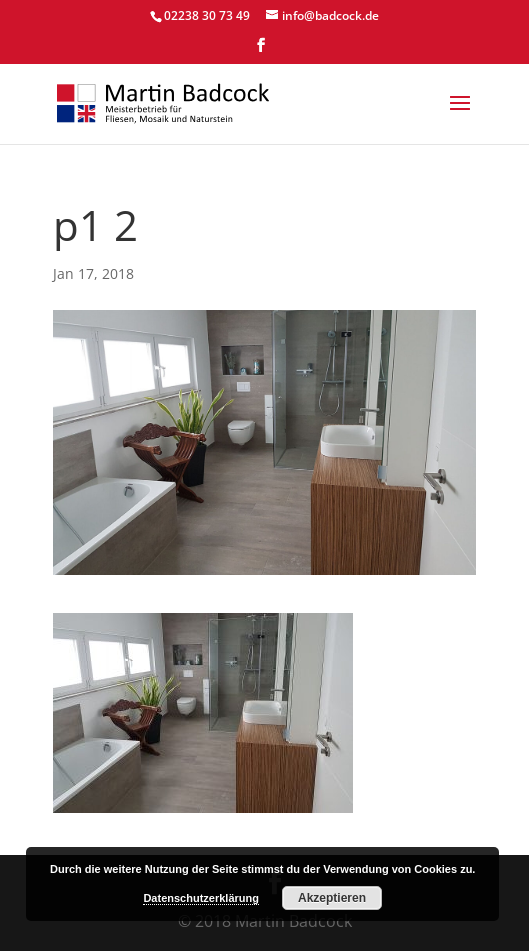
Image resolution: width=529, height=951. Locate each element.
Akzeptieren (332, 898)
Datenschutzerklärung (201, 898)
